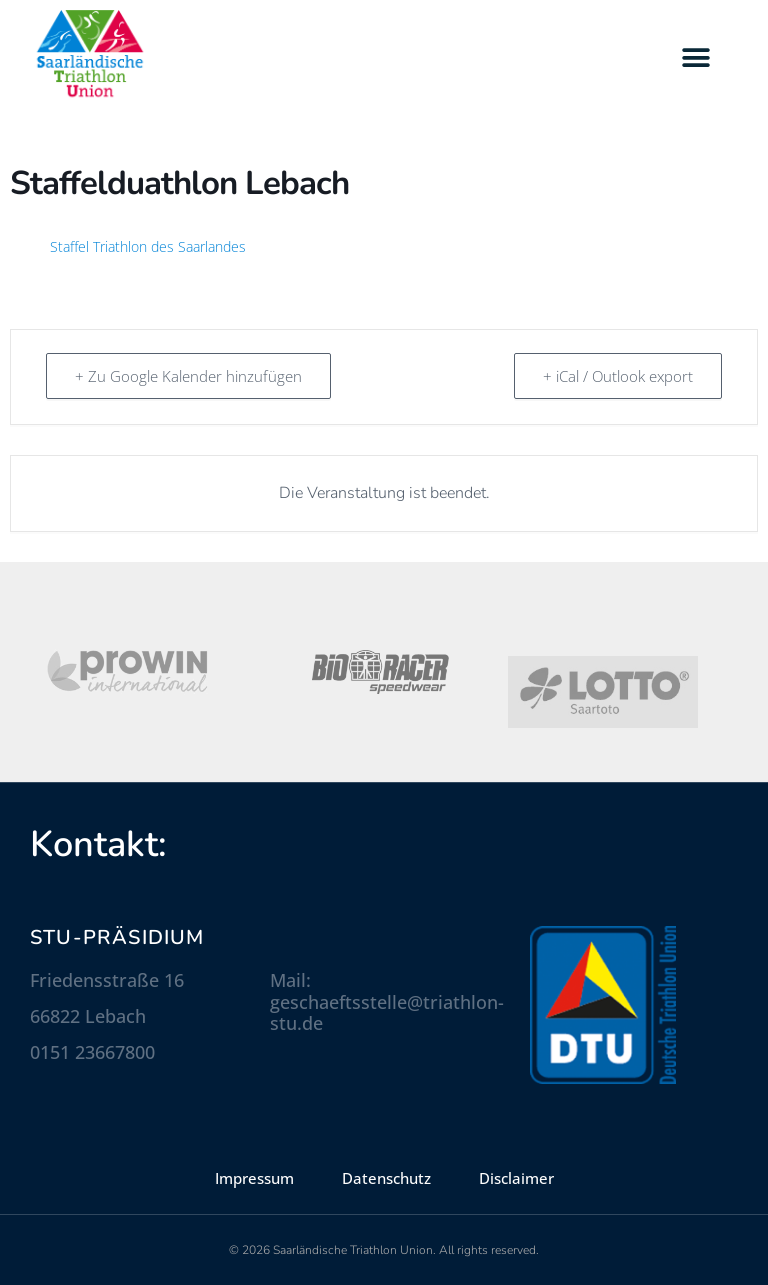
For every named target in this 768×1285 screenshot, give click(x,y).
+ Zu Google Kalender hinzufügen (188, 376)
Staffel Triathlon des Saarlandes (148, 246)
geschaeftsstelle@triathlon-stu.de (387, 1013)
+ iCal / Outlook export (618, 376)
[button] (695, 57)
